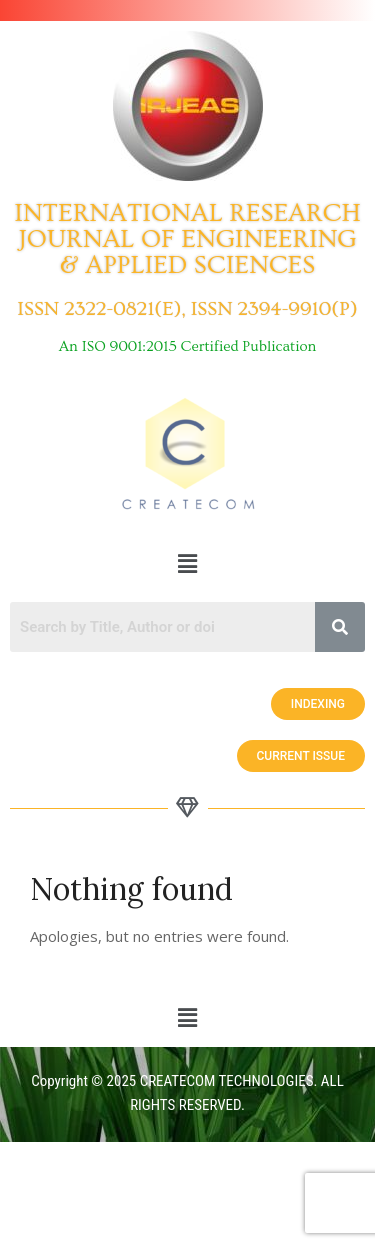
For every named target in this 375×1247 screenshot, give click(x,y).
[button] (187, 563)
